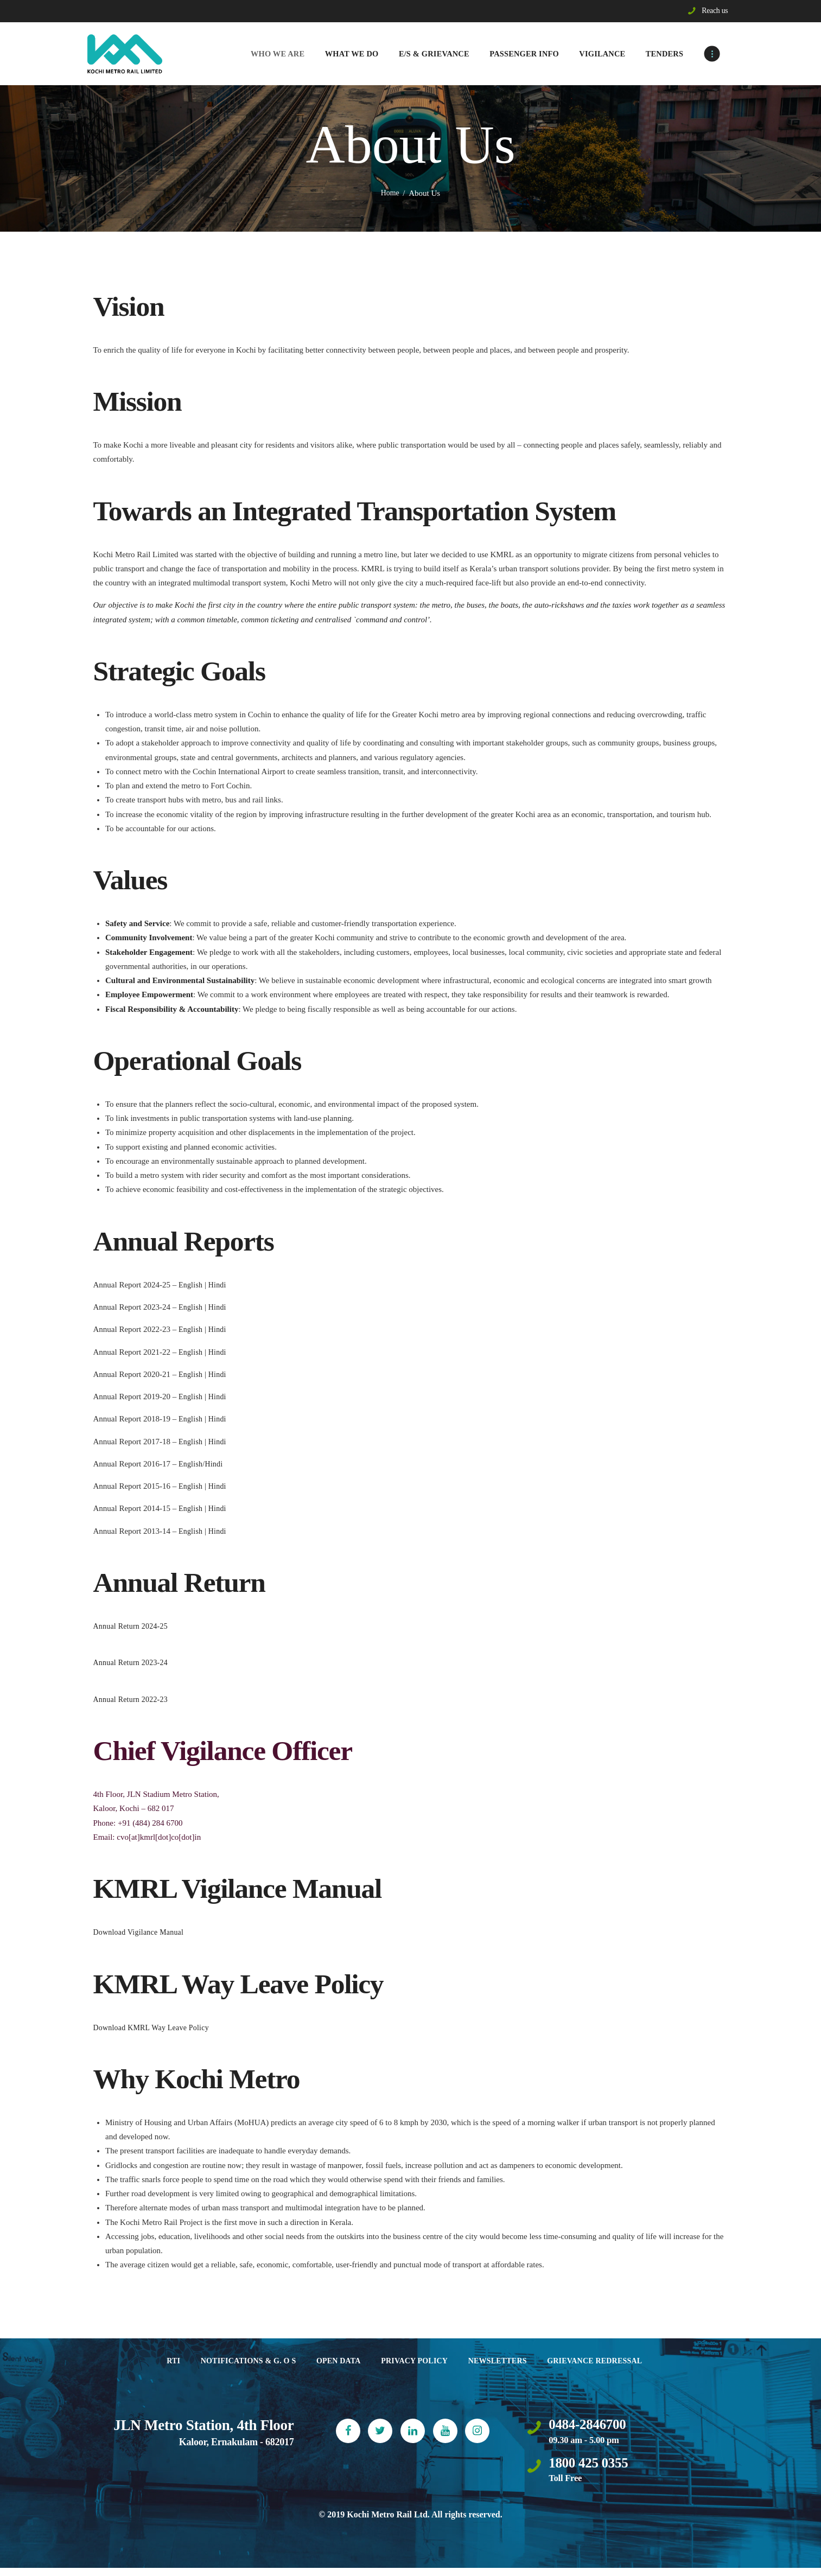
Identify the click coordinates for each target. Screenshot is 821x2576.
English (192, 1286)
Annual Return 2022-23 (131, 1701)
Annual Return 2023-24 (131, 1664)
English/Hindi (201, 1465)
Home (390, 195)
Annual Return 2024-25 (131, 1627)
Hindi (218, 1286)
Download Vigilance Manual (140, 1934)
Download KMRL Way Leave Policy (153, 2029)
